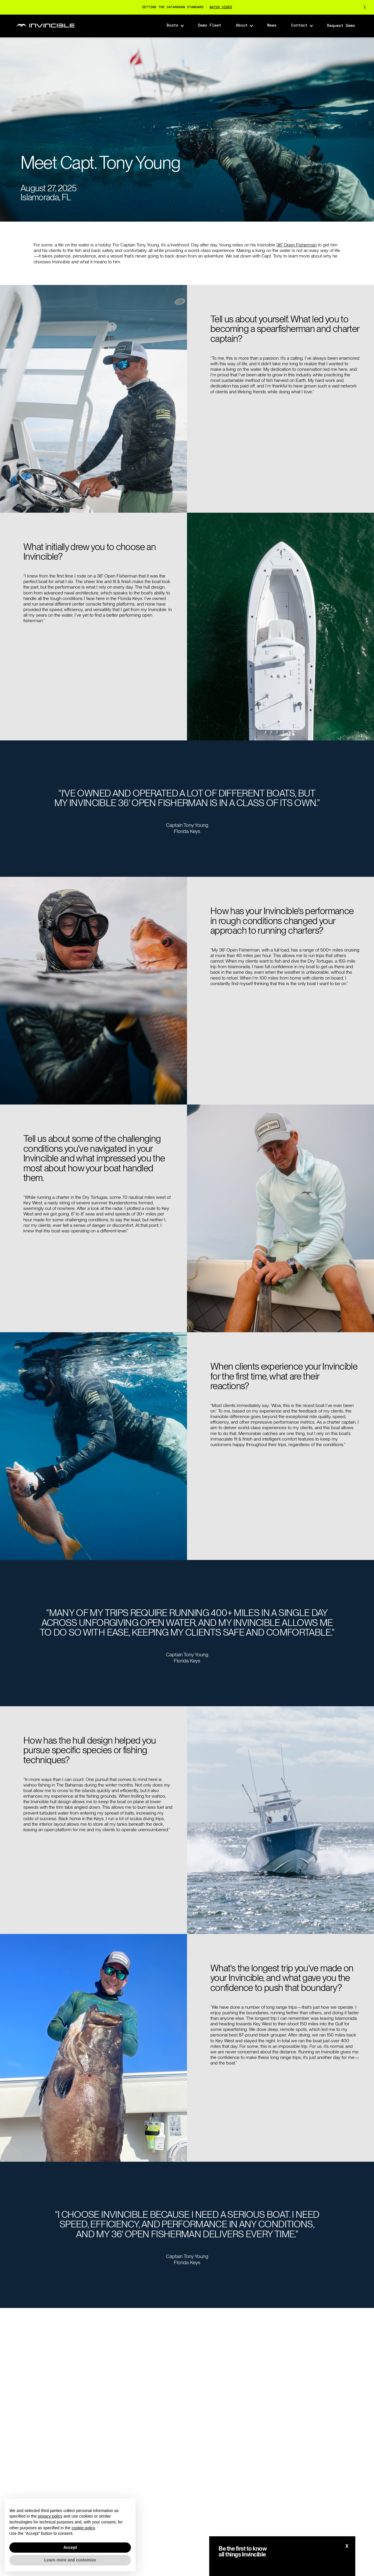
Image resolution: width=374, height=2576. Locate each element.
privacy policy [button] (50, 2516)
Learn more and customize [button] (70, 2560)
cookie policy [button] (83, 2527)
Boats (172, 25)
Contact (299, 25)
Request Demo (341, 26)
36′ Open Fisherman (296, 245)
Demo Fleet (209, 25)
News (271, 25)
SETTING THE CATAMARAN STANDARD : (187, 7)
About (241, 25)
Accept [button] (70, 2547)
